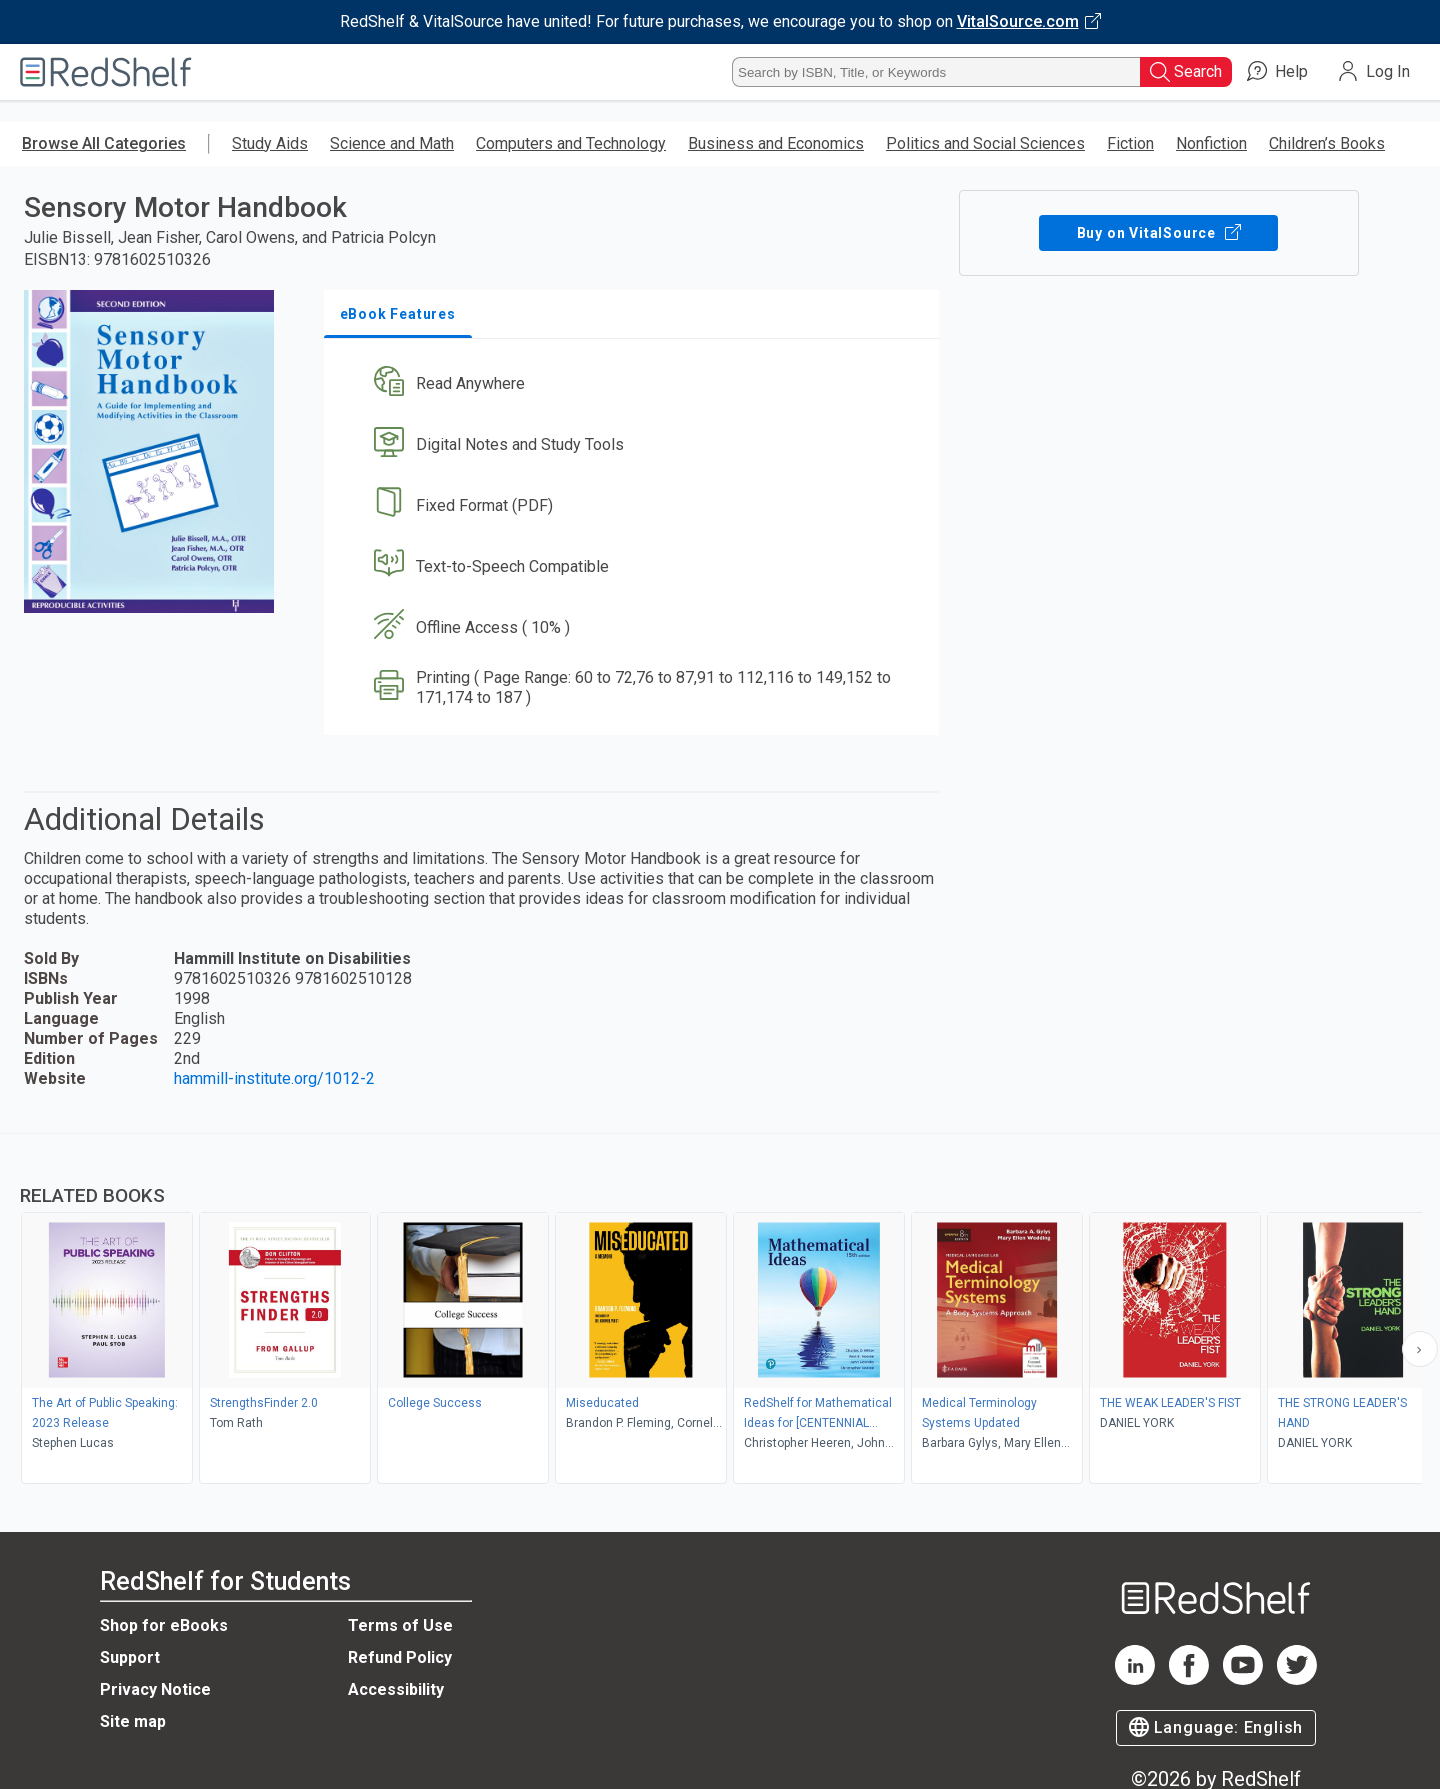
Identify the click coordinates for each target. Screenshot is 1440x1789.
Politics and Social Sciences (985, 143)
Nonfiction (1211, 143)
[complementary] (720, 1311)
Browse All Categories (104, 143)
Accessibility (396, 1689)
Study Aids (270, 143)
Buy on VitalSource (1158, 233)
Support (130, 1657)
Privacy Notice (155, 1689)
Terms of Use (400, 1625)
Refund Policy (400, 1657)
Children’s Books (1327, 143)
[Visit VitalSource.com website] (720, 22)
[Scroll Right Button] (1420, 1349)
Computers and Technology (571, 143)
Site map (133, 1721)
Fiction (1130, 143)
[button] (635, 384)
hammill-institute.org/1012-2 (274, 1078)
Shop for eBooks (164, 1625)
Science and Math (392, 143)
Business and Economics (776, 143)
